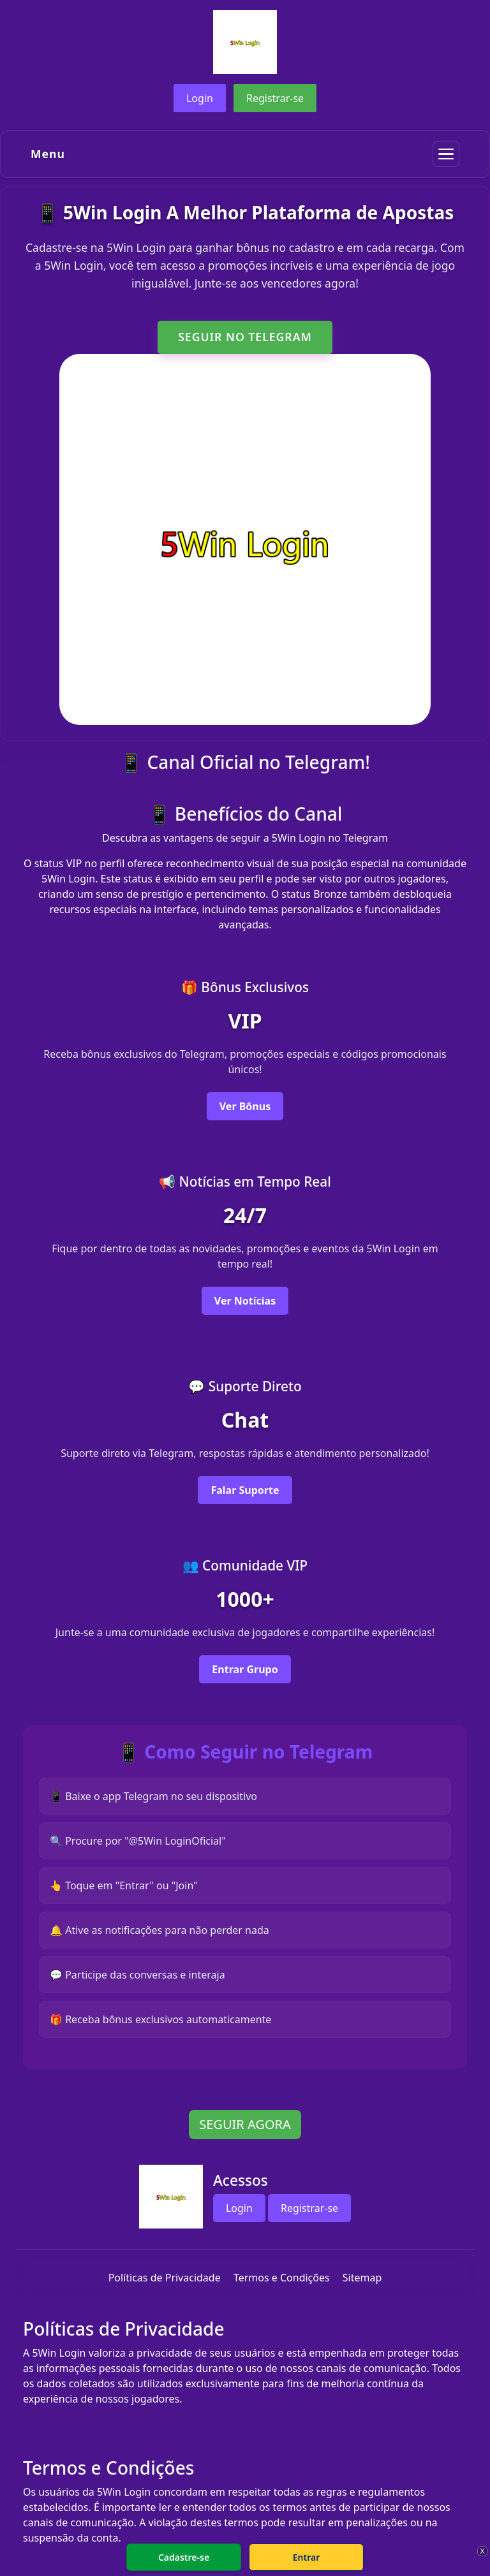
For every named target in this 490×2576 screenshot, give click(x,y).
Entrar (306, 2557)
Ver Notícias (245, 1301)
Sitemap (362, 2278)
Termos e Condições (282, 2278)
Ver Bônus (245, 1106)
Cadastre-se (183, 2557)
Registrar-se (275, 98)
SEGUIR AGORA (244, 2124)
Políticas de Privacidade (164, 2278)
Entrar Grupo (245, 1669)
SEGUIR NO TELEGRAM (245, 336)
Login (199, 98)
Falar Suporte (245, 1490)
